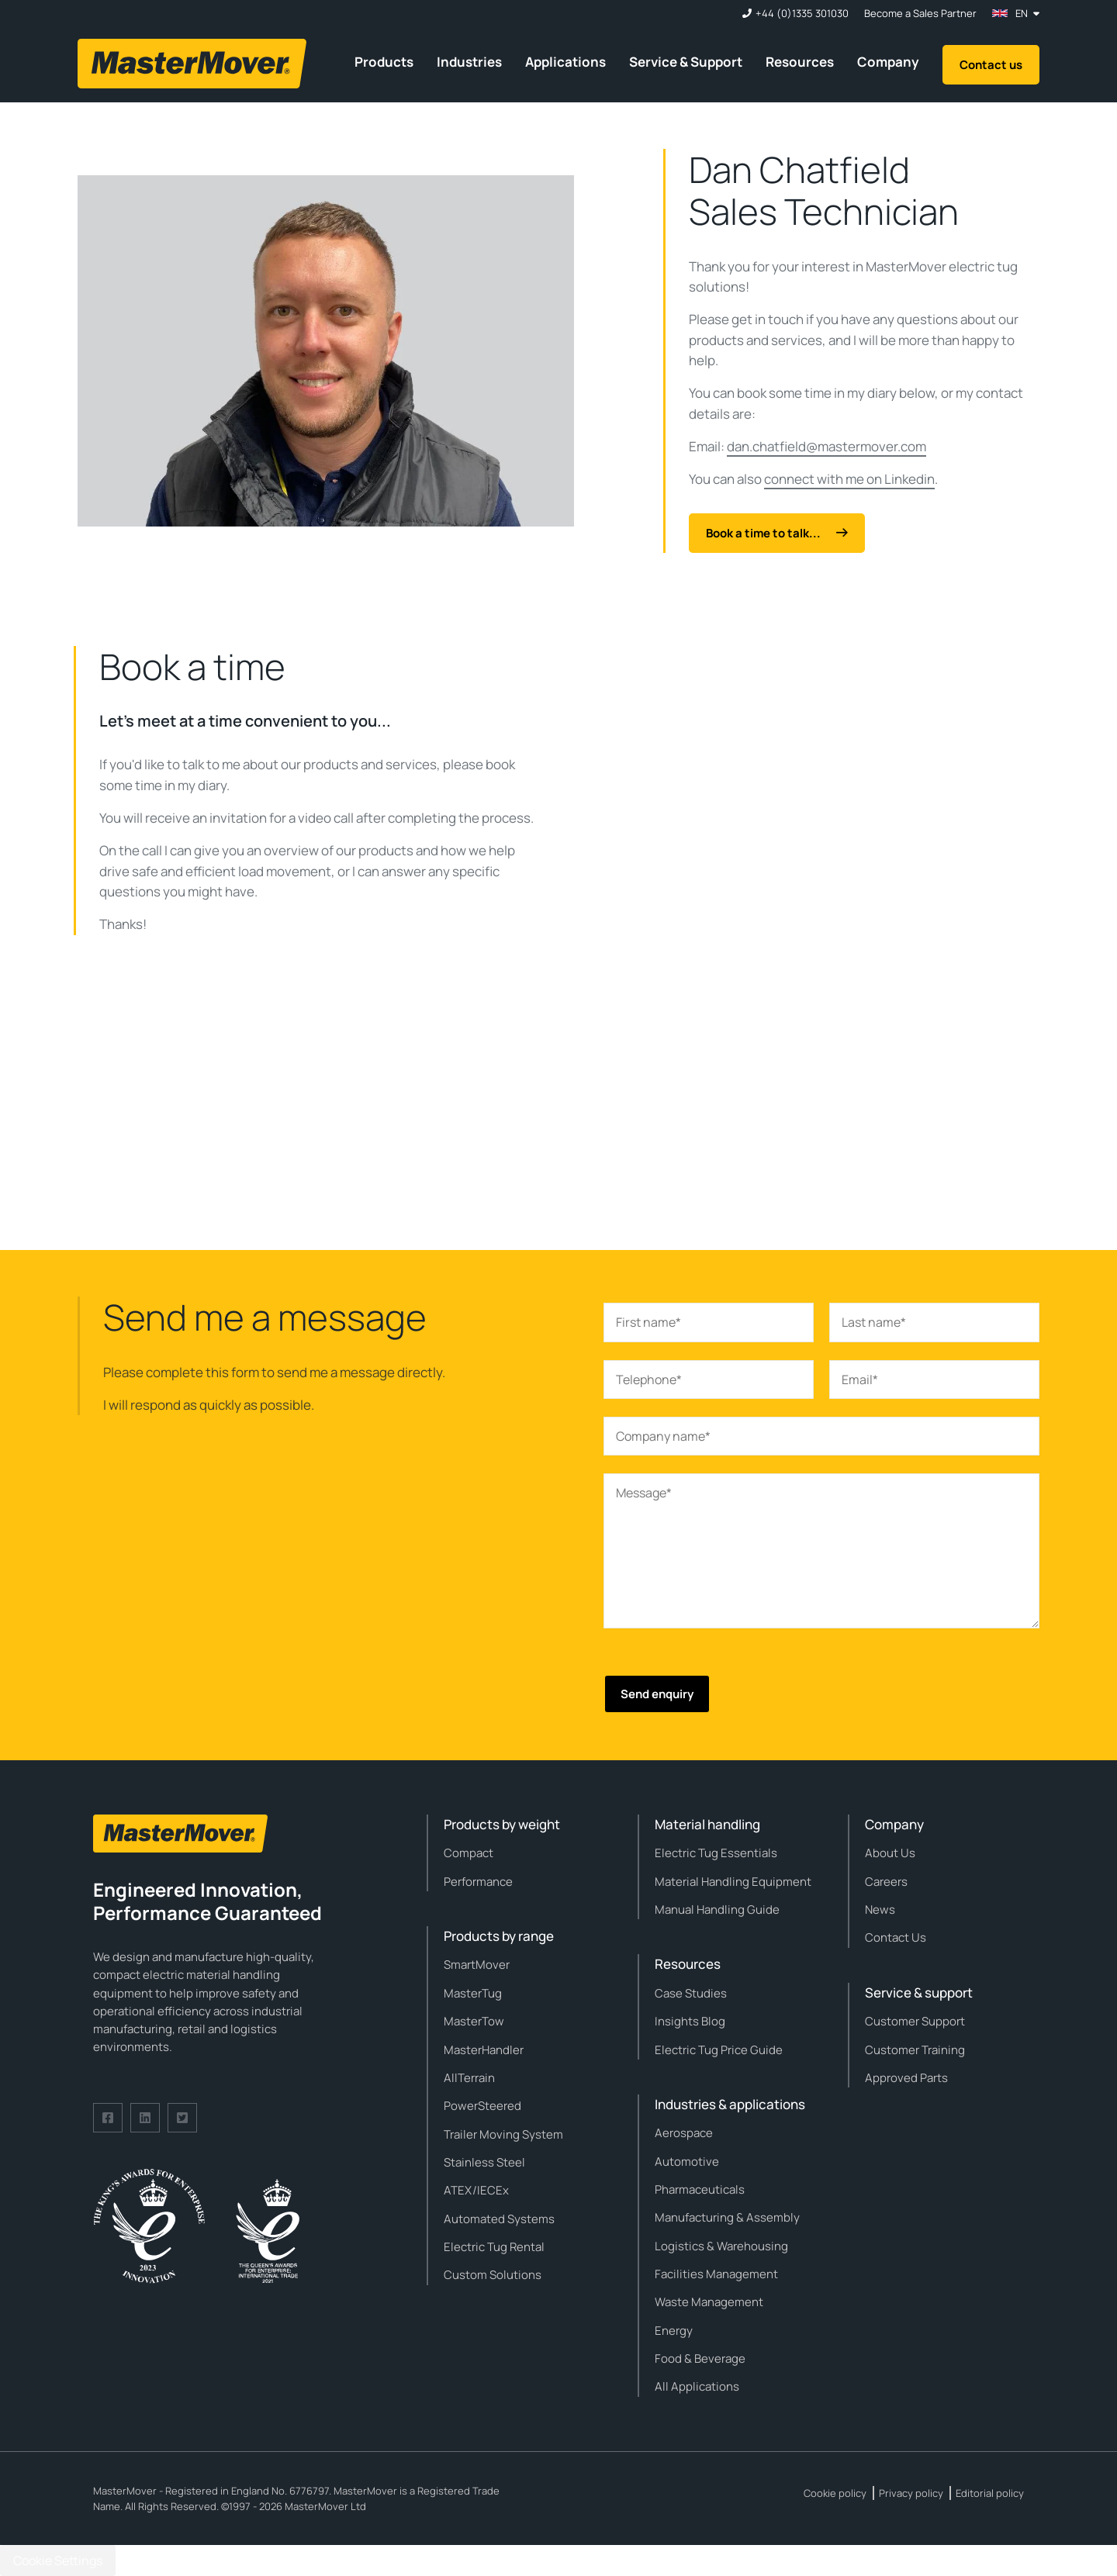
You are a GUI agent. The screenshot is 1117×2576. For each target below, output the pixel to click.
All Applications (697, 2386)
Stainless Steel (484, 2162)
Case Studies (691, 1993)
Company (888, 62)
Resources (800, 62)
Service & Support (685, 62)
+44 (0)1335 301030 (802, 13)
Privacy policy (911, 2493)
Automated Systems (499, 2219)
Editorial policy (990, 2493)
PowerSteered (482, 2106)
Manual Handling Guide (717, 1909)
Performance (478, 1881)
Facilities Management (716, 2274)
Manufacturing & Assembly (727, 2217)
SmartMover (477, 1964)
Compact (468, 1853)
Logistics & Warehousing (721, 2246)
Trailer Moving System (503, 2134)
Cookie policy (835, 2493)
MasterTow (474, 2021)
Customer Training (915, 2050)
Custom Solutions (492, 2275)
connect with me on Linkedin (849, 479)
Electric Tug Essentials (716, 1853)
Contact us (991, 65)
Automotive (687, 2161)
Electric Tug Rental (494, 2247)
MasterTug (473, 1993)
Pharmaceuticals (700, 2189)
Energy (674, 2330)
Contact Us (895, 1937)
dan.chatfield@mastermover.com (826, 446)
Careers (886, 1881)
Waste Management (709, 2302)
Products (383, 62)
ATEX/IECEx (476, 2190)
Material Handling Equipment (733, 1881)
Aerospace (684, 2133)
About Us (890, 1853)
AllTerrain (469, 2078)
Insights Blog (690, 2021)
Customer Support (915, 2021)
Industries (469, 62)
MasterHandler (484, 2050)
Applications (565, 62)
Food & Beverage (700, 2358)
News (880, 1909)
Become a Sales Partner (920, 13)
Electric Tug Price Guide (719, 2050)
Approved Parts (906, 2078)
